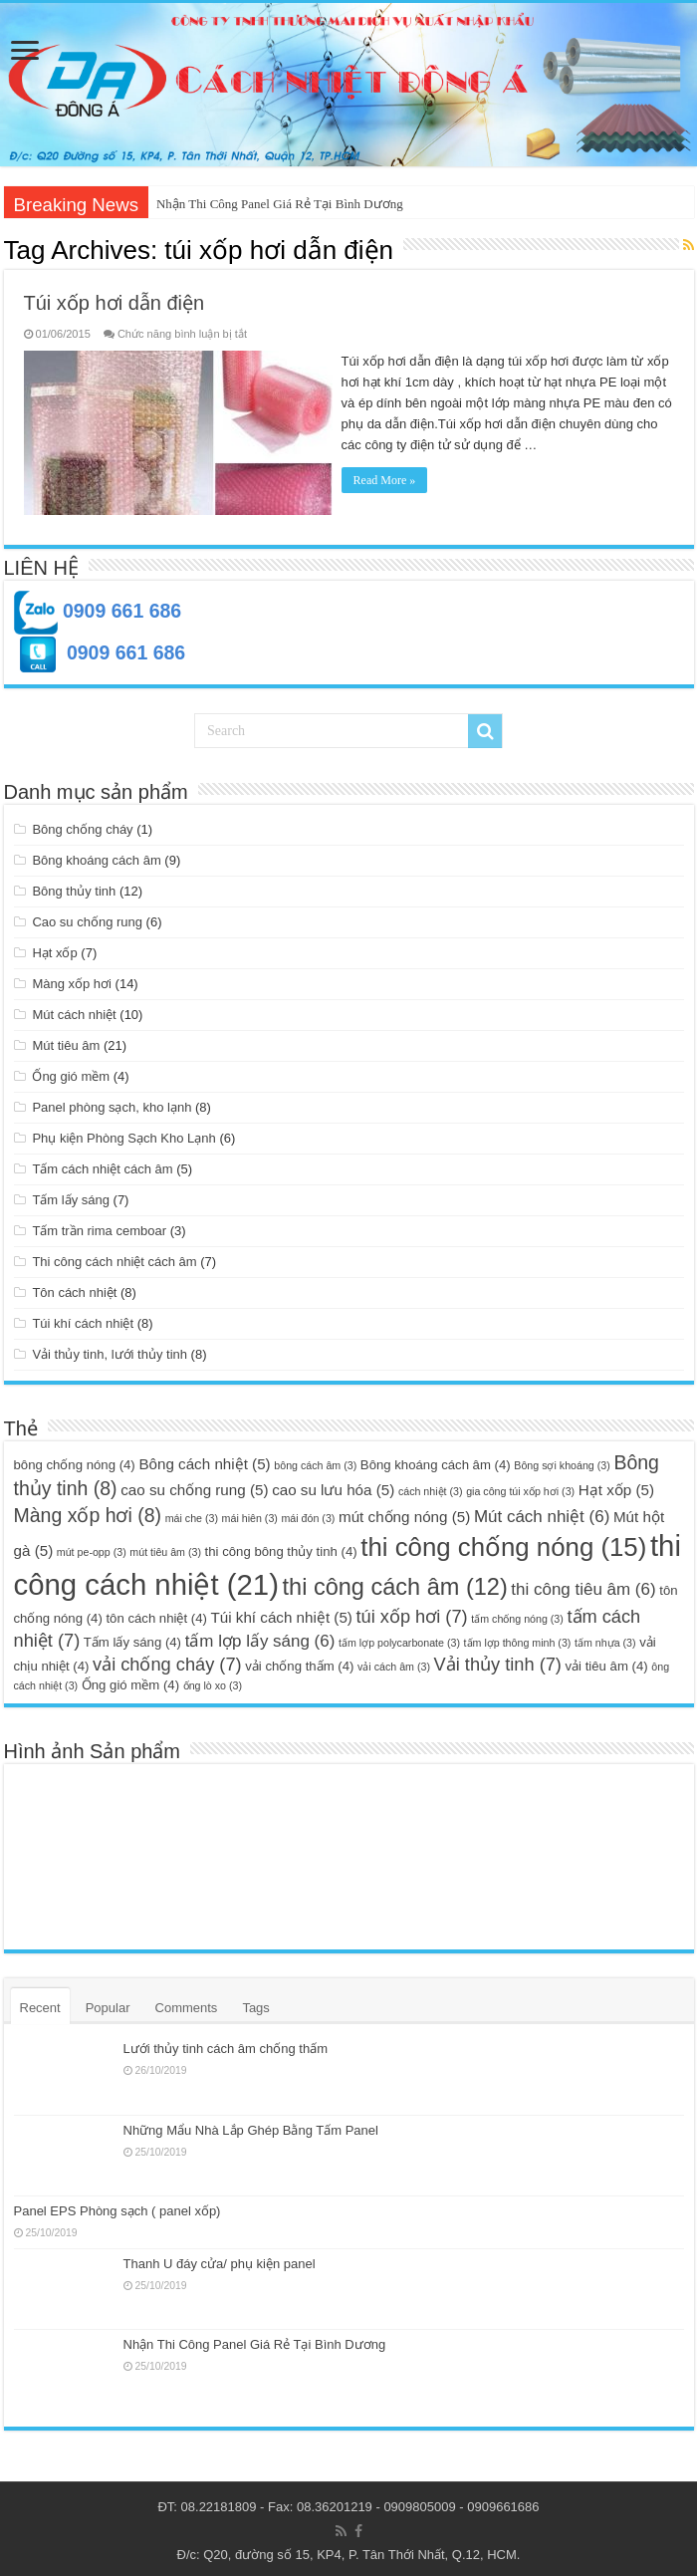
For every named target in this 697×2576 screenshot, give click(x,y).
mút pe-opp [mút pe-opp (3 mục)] (91, 1548)
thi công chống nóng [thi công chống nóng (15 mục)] (503, 1543)
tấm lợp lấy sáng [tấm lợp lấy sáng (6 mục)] (260, 1637)
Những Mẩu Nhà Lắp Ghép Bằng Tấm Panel (250, 2126)
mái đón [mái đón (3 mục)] (308, 1514)
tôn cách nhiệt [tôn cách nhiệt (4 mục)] (156, 1614)
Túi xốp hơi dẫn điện (114, 303)
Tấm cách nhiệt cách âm (102, 1165)
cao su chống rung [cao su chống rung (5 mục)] (194, 1485)
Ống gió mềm (71, 1072)
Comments (186, 2004)
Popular (108, 2004)
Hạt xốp (54, 948)
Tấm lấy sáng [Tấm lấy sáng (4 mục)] (132, 1638)
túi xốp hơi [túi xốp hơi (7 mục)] (412, 1612)
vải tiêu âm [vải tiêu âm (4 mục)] (607, 1662)
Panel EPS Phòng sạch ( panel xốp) (117, 2206)
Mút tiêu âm (66, 1041)
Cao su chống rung (87, 917)
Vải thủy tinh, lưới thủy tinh (109, 1350)
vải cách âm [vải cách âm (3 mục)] (393, 1663)
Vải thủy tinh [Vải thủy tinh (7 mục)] (498, 1660)
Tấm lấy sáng (71, 1195)
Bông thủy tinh (74, 887)
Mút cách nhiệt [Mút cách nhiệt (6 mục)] (541, 1512)
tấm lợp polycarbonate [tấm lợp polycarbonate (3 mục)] (399, 1639)
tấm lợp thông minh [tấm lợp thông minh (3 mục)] (518, 1639)
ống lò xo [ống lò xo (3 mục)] (212, 1681)
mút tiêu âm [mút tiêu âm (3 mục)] (165, 1548)
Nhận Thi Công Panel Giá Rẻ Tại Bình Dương (279, 203)
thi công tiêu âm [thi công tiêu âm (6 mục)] (583, 1585)
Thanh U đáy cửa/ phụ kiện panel (219, 2259)
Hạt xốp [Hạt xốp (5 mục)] (616, 1485)
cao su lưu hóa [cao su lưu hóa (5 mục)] (333, 1485)
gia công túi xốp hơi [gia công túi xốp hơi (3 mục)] (520, 1487)
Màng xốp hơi (72, 979)
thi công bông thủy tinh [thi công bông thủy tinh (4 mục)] (281, 1547)
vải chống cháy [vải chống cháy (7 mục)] (167, 1660)
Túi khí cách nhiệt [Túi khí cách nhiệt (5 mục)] (281, 1613)
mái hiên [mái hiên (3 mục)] (250, 1514)
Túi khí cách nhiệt (82, 1319)
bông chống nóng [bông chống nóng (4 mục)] (74, 1460)
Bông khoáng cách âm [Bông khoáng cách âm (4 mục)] (435, 1460)
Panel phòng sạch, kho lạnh (111, 1103)
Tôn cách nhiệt (74, 1288)
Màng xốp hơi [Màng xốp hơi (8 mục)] (88, 1511)
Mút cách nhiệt (74, 1010)
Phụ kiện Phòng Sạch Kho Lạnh (123, 1134)
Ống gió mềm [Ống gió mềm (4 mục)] (130, 1681)
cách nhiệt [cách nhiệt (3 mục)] (430, 1487)
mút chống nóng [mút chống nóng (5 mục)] (404, 1512)
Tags (255, 2004)
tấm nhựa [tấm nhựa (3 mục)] (605, 1639)
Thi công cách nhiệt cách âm (114, 1257)
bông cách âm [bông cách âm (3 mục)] (315, 1461)
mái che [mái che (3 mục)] (191, 1514)
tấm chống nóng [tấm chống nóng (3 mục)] (517, 1615)
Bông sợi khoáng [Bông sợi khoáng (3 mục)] (561, 1461)
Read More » (390, 480)
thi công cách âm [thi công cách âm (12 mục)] (395, 1583)
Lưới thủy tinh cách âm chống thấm (225, 2045)
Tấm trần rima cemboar (99, 1226)
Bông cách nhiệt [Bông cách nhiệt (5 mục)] (204, 1459)
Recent (40, 2004)
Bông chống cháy (82, 825)
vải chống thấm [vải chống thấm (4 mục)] (299, 1662)
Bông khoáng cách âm (96, 856)
